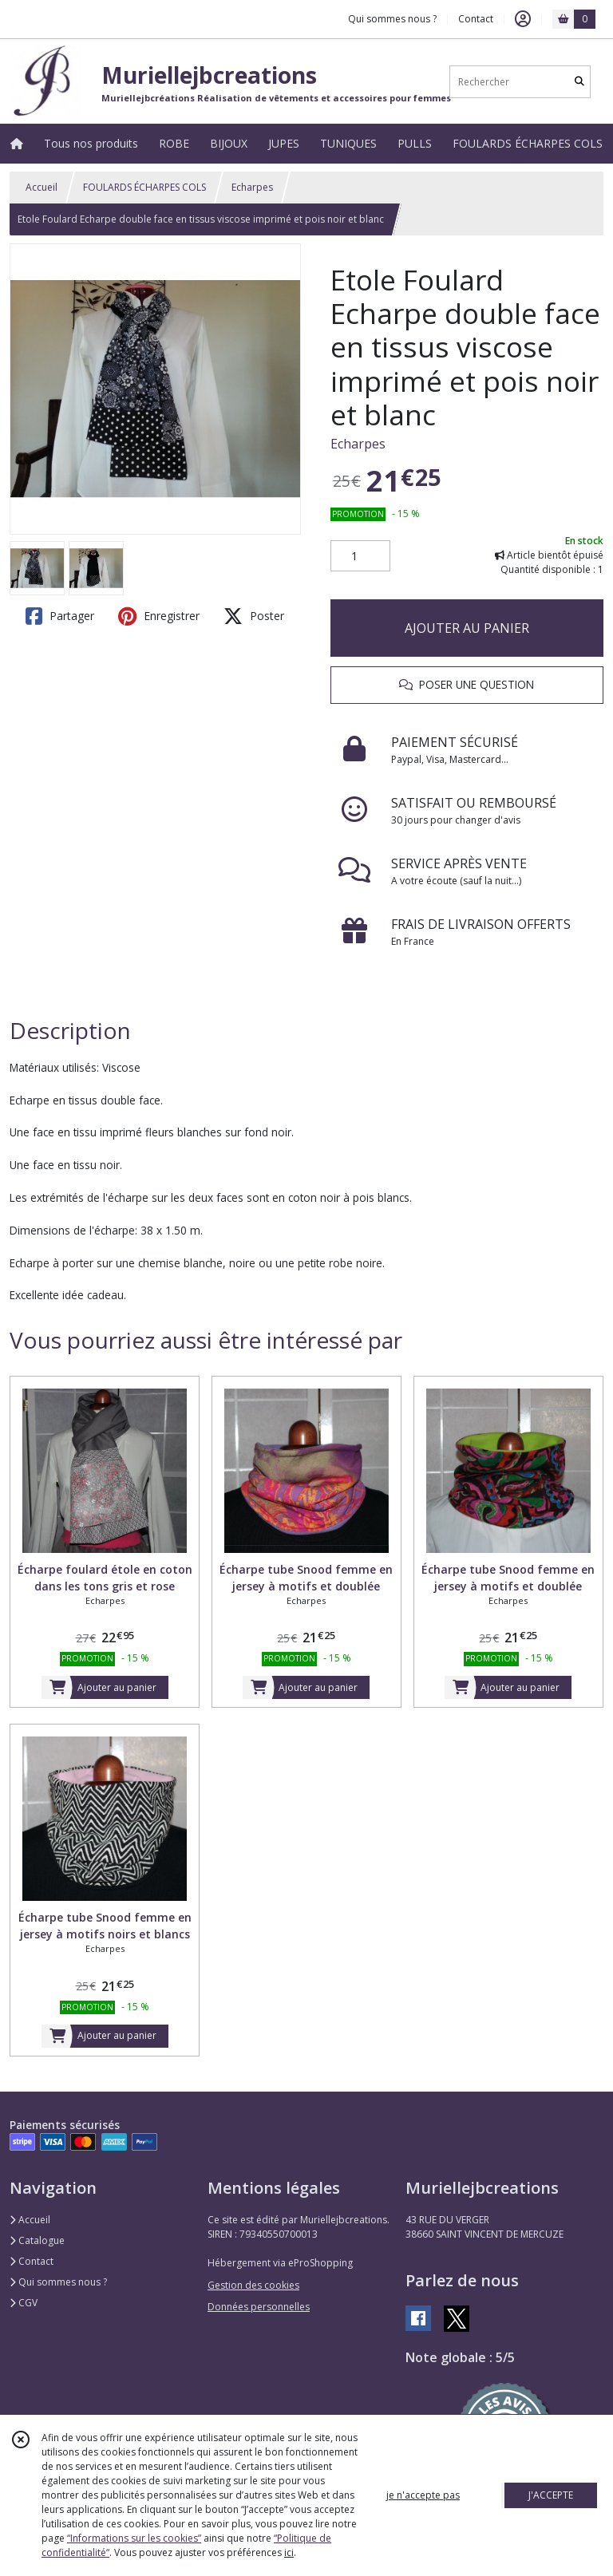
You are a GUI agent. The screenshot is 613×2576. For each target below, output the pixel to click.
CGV (24, 2302)
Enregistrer (159, 616)
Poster (253, 616)
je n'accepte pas (423, 2495)
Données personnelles (259, 2306)
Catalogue (37, 2240)
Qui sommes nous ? (58, 2282)
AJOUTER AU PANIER (467, 628)
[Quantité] (360, 556)
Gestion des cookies (253, 2285)
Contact (475, 19)
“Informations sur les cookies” (134, 2538)
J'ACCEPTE (550, 2495)
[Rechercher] (579, 81)
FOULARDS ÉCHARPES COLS (144, 187)
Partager (60, 616)
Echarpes (252, 187)
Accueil (41, 187)
